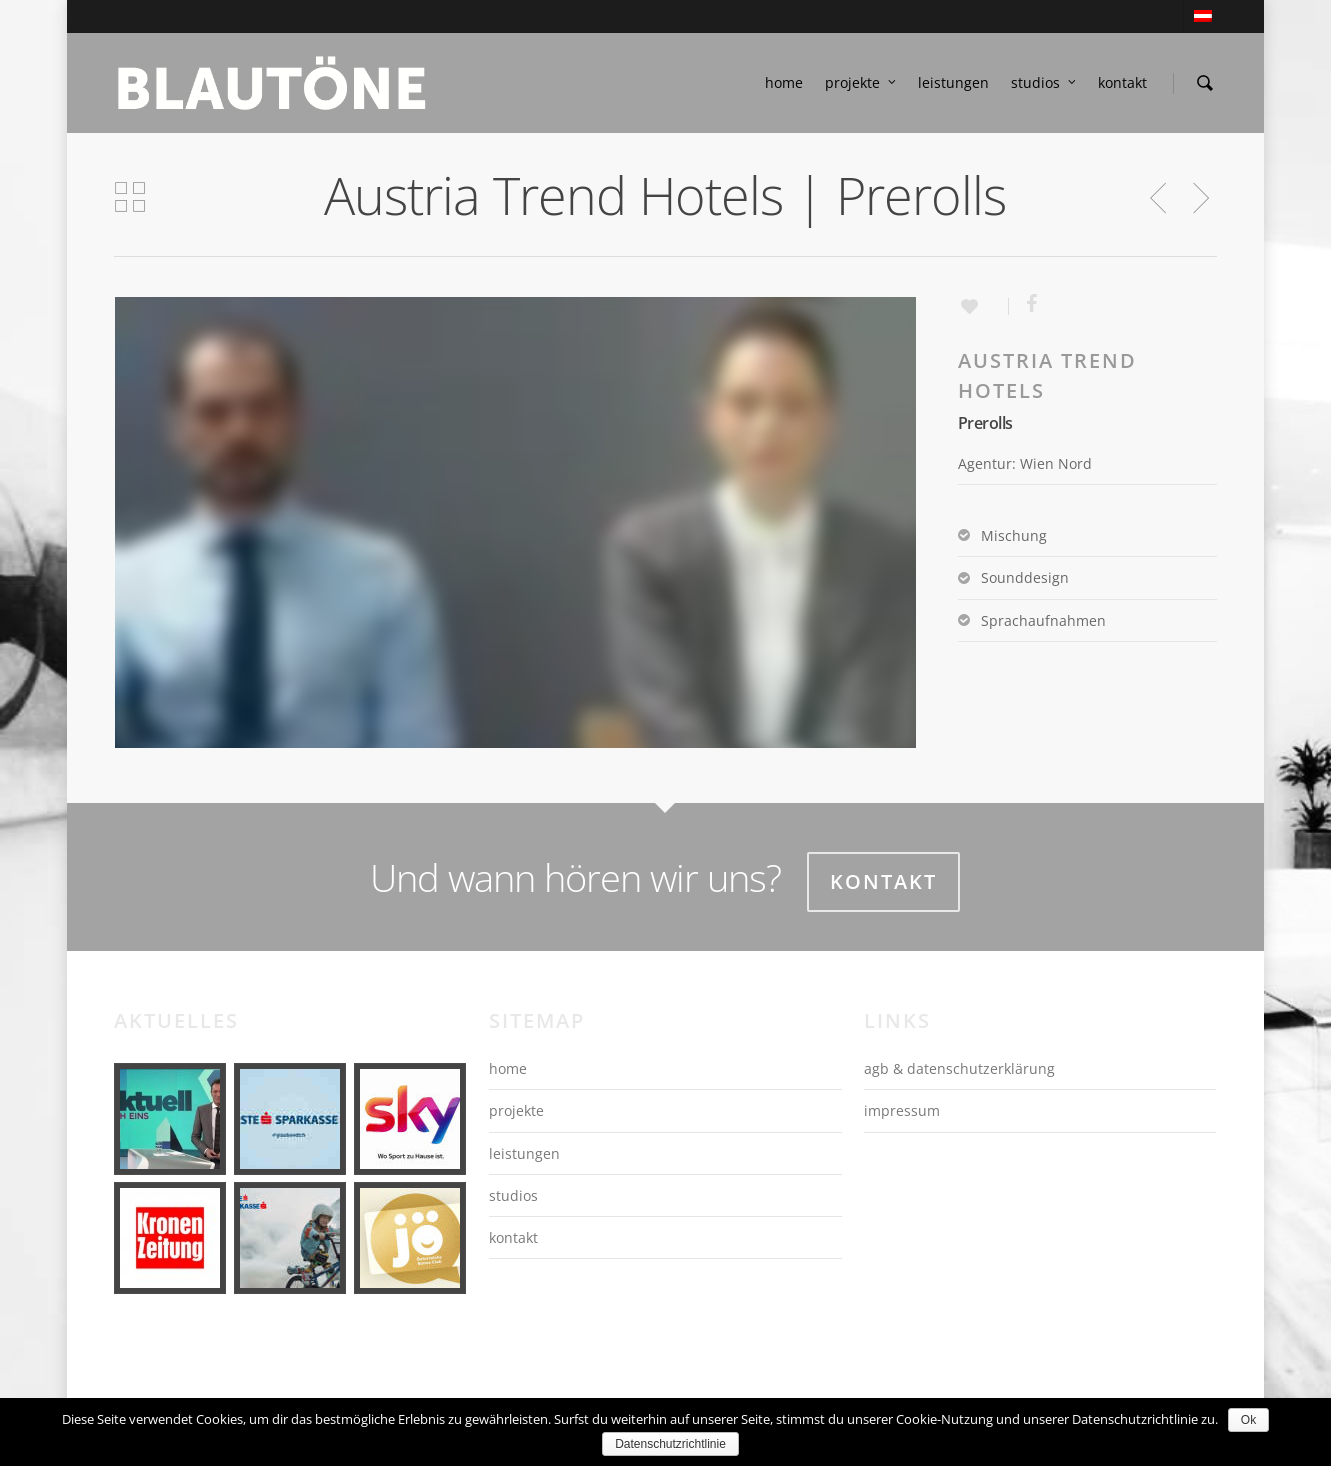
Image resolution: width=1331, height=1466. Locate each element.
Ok (1248, 1420)
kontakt (1122, 82)
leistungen (953, 82)
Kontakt (883, 881)
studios (1044, 83)
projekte (861, 83)
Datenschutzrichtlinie (670, 1444)
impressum (902, 1110)
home (784, 82)
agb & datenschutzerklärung (959, 1068)
